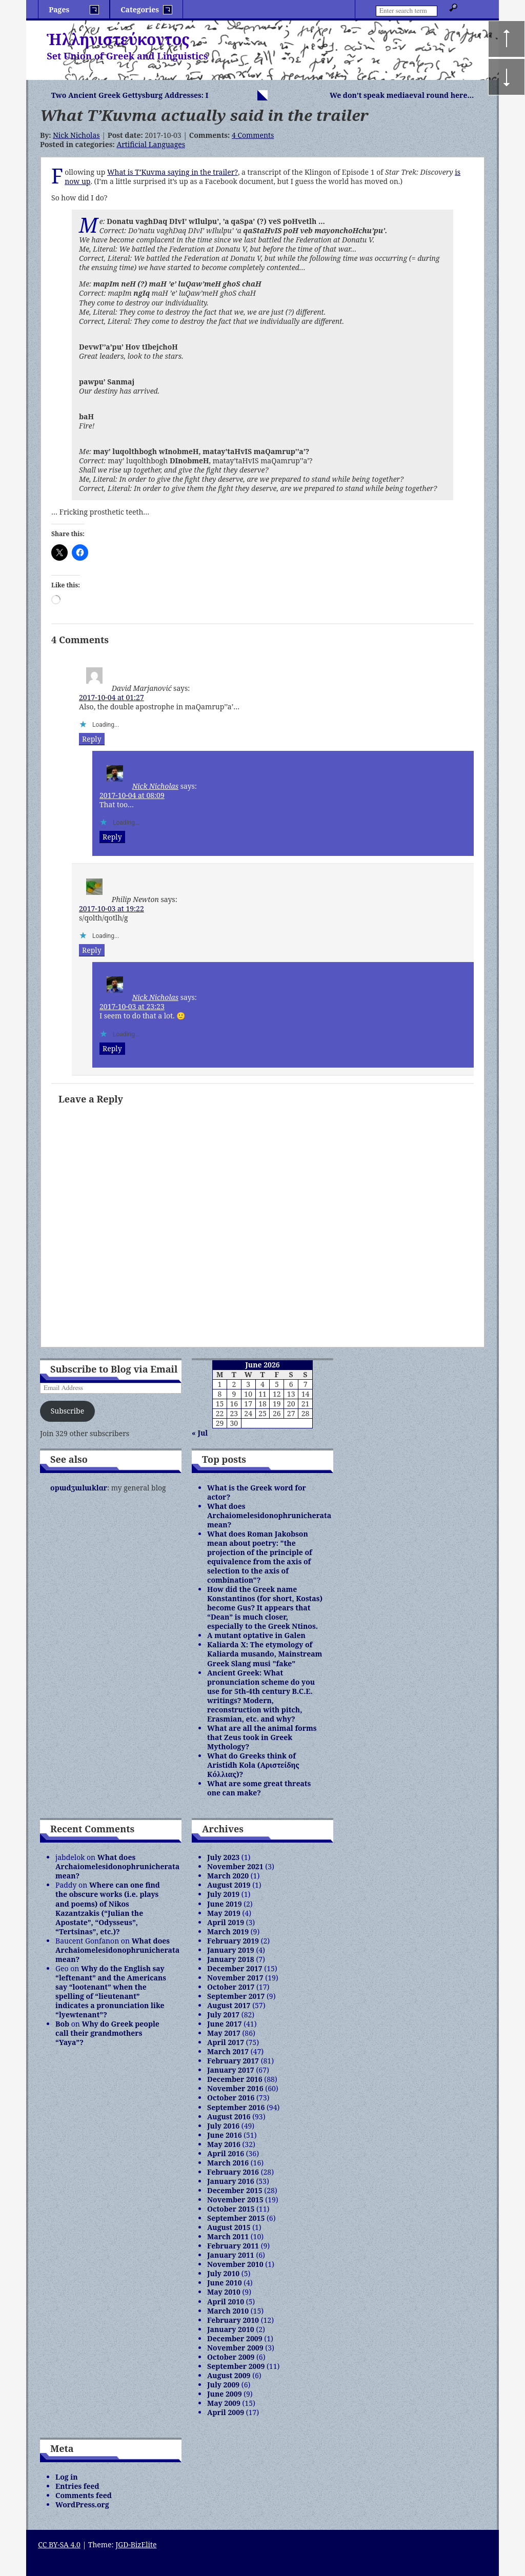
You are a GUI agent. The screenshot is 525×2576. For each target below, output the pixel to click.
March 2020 (228, 1875)
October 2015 (230, 2209)
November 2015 (235, 2199)
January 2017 (230, 2070)
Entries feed (77, 2486)
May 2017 (223, 2033)
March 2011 (228, 2236)
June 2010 (224, 2282)
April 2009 (225, 2412)
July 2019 (223, 1894)
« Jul (200, 1433)
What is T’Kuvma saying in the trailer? (172, 172)
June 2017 (224, 2024)
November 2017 (235, 1977)
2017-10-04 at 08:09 (132, 795)
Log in (66, 2477)
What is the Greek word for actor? (256, 1492)
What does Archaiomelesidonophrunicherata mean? (269, 1515)
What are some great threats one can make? (259, 1787)
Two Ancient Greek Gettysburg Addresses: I (130, 95)
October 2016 (230, 2097)
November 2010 (235, 2264)
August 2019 (228, 1885)
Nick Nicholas (76, 135)
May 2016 (223, 2144)
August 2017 (228, 2005)
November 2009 (235, 2348)
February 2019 (233, 1941)
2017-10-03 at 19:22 (111, 908)
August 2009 (228, 2375)
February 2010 (233, 2320)
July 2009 (223, 2384)
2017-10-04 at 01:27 (111, 697)
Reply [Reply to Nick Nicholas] (112, 837)
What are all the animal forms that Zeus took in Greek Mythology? (262, 1737)
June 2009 (224, 2394)
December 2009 (234, 2338)
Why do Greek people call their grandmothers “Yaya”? (107, 2033)
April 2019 (225, 1922)
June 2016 (224, 2135)
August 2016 (228, 2116)
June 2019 (224, 1904)
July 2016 (223, 2126)
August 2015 (228, 2227)
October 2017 (230, 1987)
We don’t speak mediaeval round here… (402, 95)
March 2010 (228, 2311)
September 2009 (236, 2366)
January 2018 (230, 1959)
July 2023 (223, 1857)
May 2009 (223, 2403)
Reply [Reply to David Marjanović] (92, 739)
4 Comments (253, 135)
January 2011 (230, 2255)
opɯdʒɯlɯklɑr (78, 1488)
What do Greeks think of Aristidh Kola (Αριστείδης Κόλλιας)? (253, 1765)
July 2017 (223, 2014)
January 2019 (230, 1950)
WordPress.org (82, 2504)
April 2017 (225, 2042)
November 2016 (235, 2088)
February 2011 (233, 2246)
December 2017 (234, 1968)
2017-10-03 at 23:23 (132, 1006)
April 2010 (225, 2301)
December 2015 (234, 2190)
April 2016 (225, 2153)
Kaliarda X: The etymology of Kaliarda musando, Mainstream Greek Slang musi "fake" (264, 1654)
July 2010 (223, 2273)
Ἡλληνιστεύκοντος (118, 39)
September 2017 (236, 1996)
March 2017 (228, 2051)
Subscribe (67, 1411)
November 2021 (235, 1866)
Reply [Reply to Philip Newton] (92, 950)
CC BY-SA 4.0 (59, 2544)
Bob (62, 2024)
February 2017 (233, 2061)
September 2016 (236, 2107)
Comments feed (83, 2495)
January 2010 (230, 2329)
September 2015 (236, 2218)
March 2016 (228, 2163)
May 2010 (223, 2292)
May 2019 (223, 1913)
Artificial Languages (150, 144)
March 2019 (228, 1931)
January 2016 (230, 2181)
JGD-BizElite (135, 2544)
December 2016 (234, 2079)
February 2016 (233, 2172)
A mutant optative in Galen (256, 1635)
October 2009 (230, 2357)
